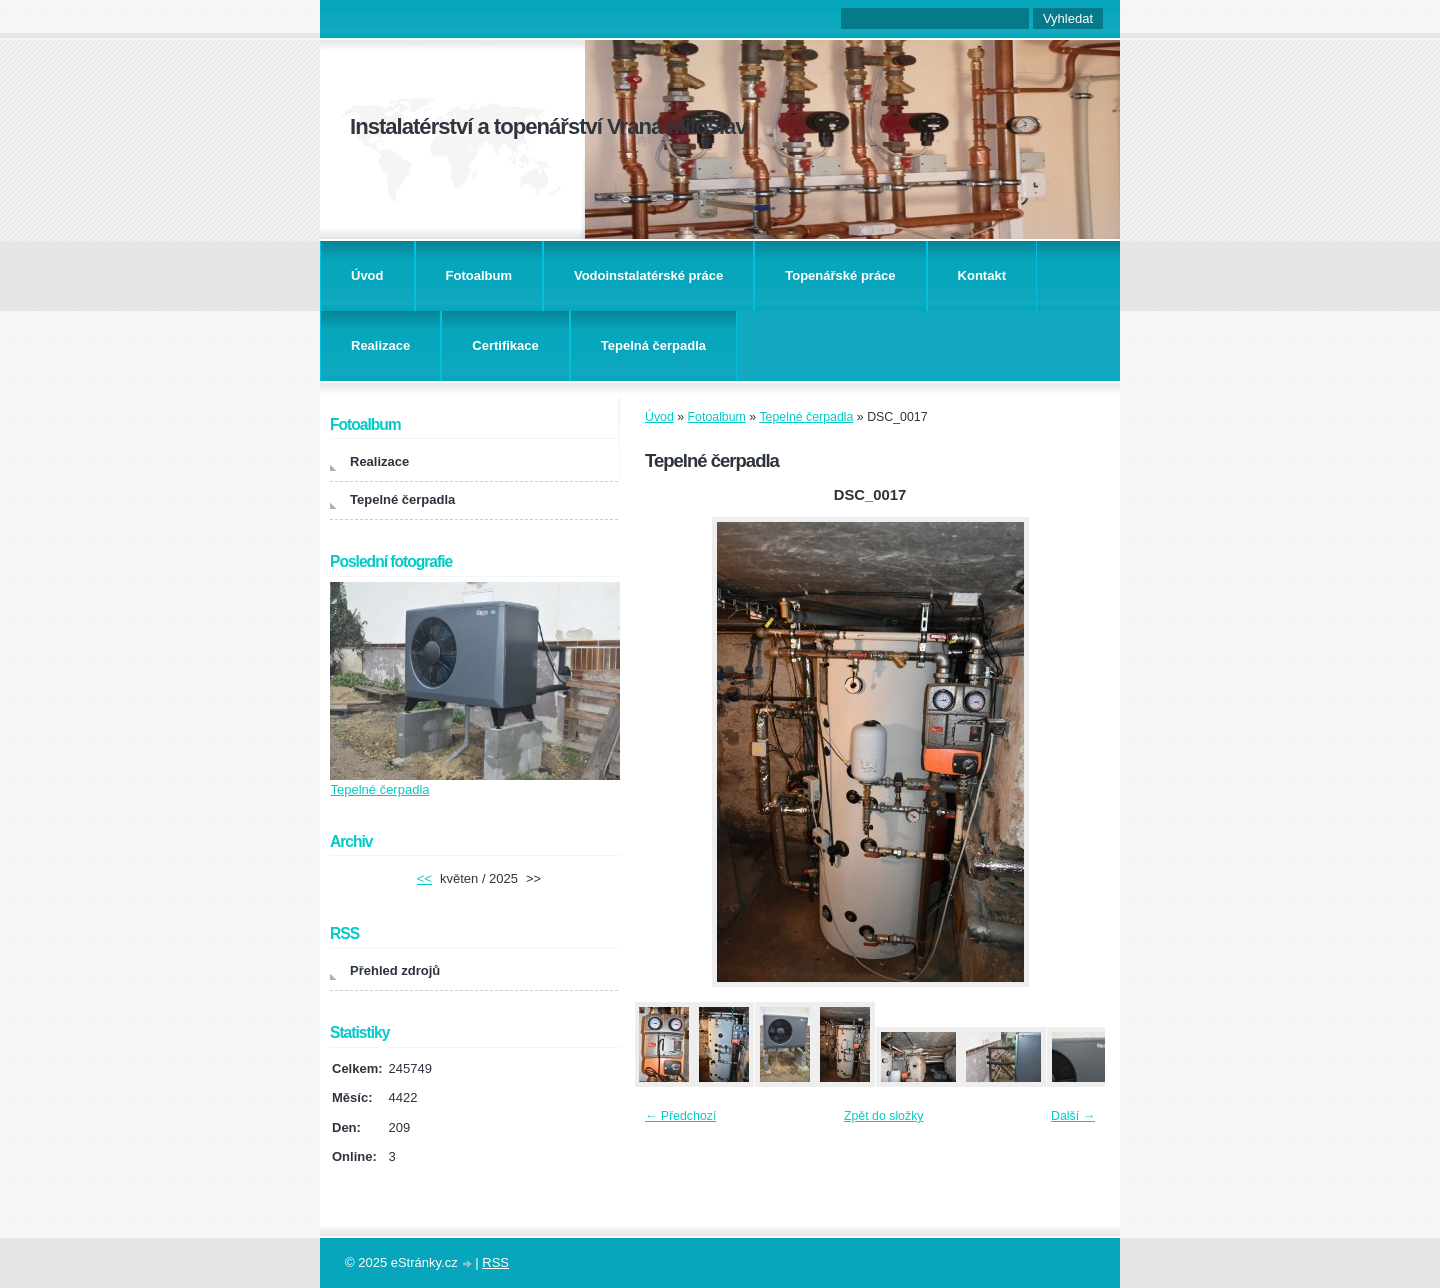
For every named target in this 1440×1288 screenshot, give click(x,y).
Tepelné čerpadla (806, 417)
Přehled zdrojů (395, 970)
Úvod (367, 275)
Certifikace (505, 345)
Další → (1073, 1116)
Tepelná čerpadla (653, 345)
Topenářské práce (840, 275)
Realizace (380, 345)
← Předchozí (680, 1116)
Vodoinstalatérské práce (648, 275)
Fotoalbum (479, 275)
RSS (495, 1262)
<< (424, 878)
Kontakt (982, 275)
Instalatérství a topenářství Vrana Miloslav (548, 126)
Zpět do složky (884, 1116)
